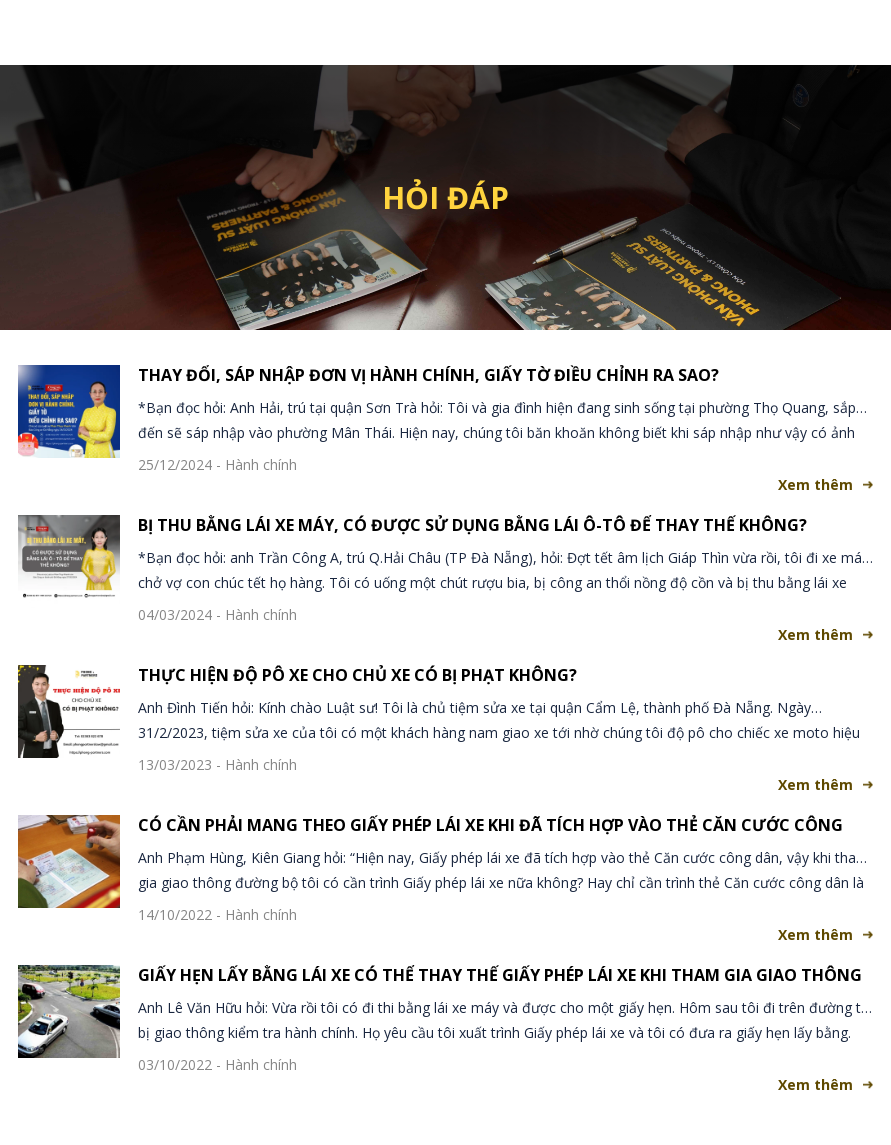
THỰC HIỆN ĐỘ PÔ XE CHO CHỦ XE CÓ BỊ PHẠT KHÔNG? (357, 675)
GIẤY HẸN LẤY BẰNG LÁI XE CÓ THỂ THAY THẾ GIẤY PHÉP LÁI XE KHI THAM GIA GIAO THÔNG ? (500, 975)
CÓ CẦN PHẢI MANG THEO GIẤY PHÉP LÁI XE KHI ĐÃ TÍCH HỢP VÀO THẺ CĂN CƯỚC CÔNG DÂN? (490, 825)
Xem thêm (815, 484)
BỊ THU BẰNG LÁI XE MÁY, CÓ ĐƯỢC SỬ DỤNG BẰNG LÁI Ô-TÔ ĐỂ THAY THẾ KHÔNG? (472, 525)
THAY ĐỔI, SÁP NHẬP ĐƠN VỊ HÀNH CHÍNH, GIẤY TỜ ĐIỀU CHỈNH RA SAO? (428, 375)
